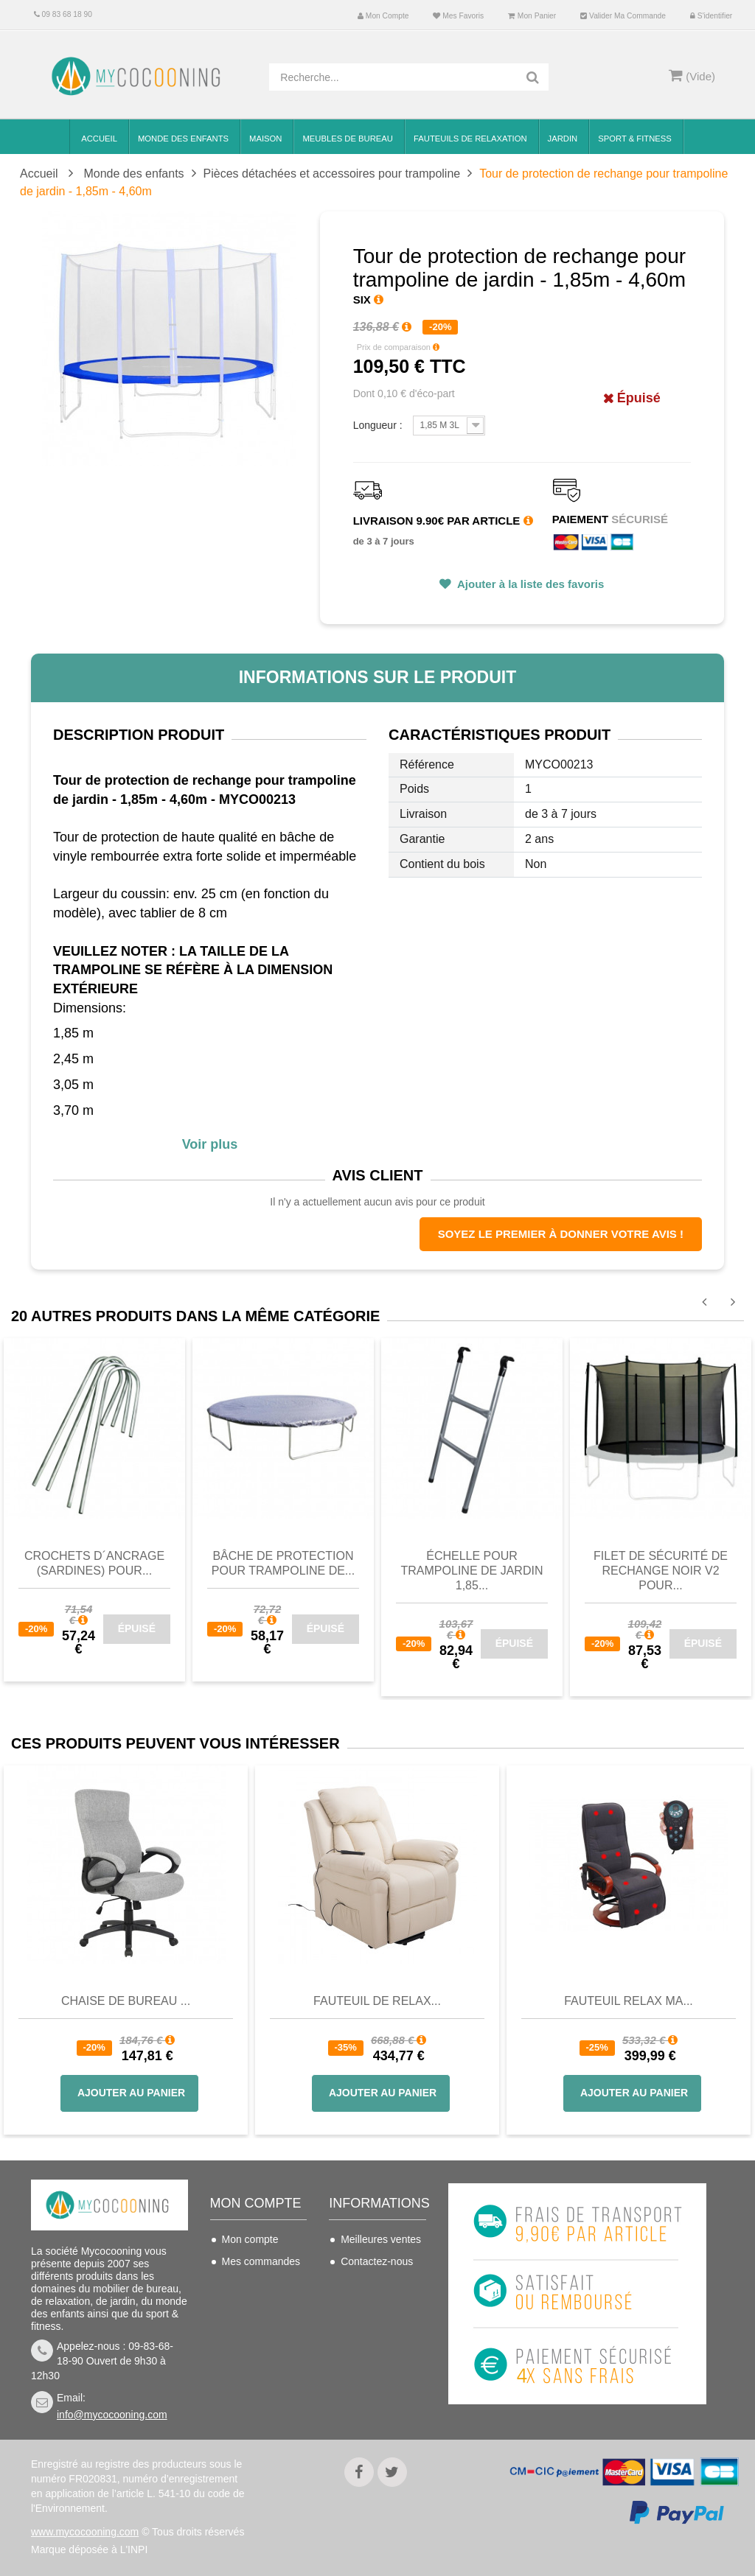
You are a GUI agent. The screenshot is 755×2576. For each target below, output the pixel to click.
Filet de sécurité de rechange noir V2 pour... (661, 1571)
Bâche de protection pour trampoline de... (283, 1563)
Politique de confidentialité (372, 2399)
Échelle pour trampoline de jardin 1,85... (472, 1571)
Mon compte (383, 16)
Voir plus (210, 1144)
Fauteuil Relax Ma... (628, 2001)
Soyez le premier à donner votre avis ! (560, 1234)
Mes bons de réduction (251, 2359)
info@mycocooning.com (112, 2415)
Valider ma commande (623, 16)
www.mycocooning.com (85, 2532)
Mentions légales (379, 2368)
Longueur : (379, 425)
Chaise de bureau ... (125, 2001)
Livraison (361, 2283)
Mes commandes (261, 2261)
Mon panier (532, 16)
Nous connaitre (375, 2346)
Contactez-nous (377, 2261)
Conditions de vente (372, 2315)
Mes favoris (458, 16)
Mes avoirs (247, 2283)
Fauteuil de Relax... (377, 2001)
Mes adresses (254, 2305)
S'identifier (711, 16)
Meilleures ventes (381, 2239)
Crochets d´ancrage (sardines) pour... (94, 1563)
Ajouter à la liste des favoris (529, 584)
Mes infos (244, 2328)
